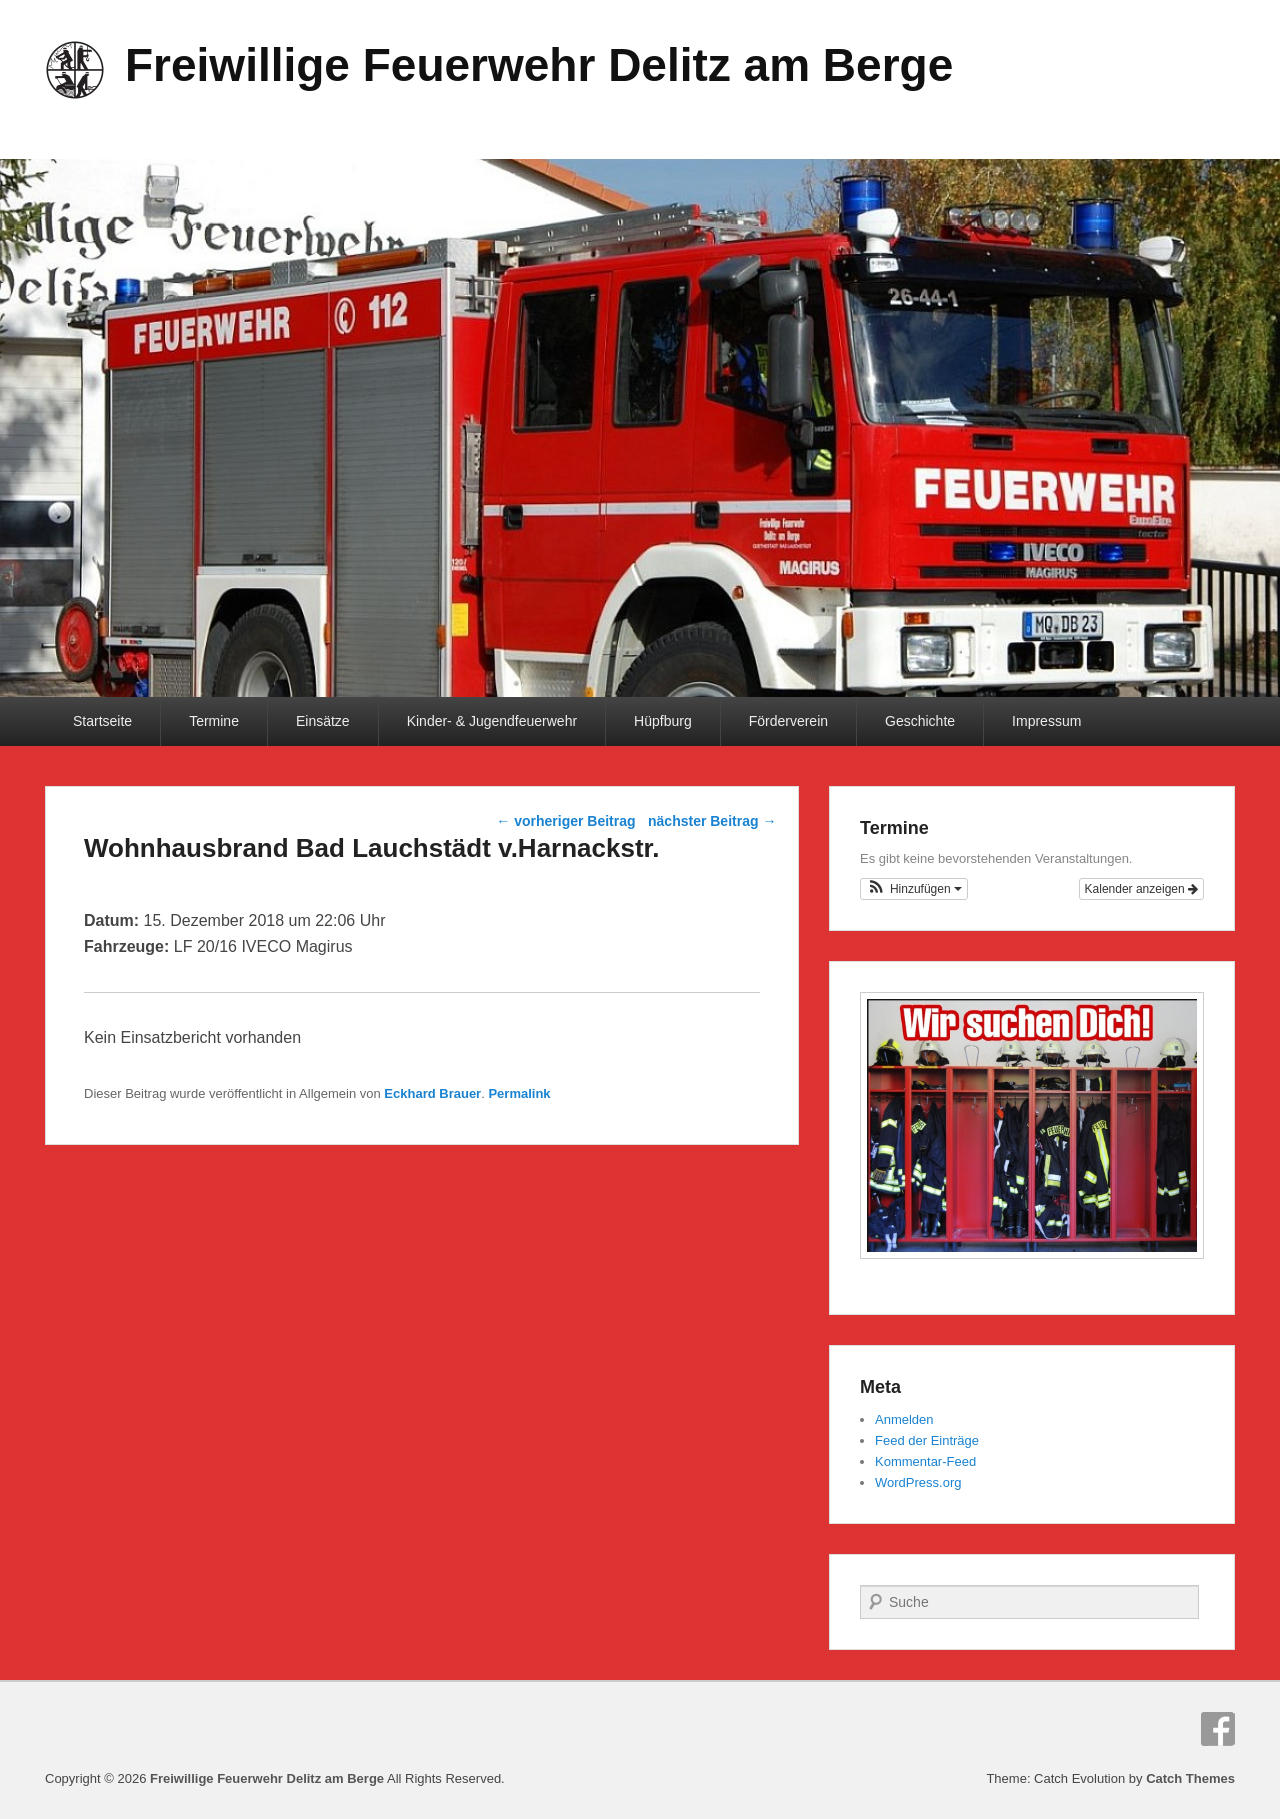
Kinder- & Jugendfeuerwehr (492, 721)
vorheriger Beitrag (565, 821)
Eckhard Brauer (432, 1093)
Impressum (1046, 721)
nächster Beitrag (712, 821)
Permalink (519, 1093)
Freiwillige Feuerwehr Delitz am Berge (539, 65)
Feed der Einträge (927, 1440)
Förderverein (788, 721)
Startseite (102, 721)
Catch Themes (1190, 1778)
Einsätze (323, 721)
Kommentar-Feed (925, 1461)
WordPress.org (918, 1482)
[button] (914, 889)
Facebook (1218, 1729)
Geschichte (920, 721)
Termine (214, 721)
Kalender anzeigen (1141, 889)
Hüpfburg (663, 721)
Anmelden (904, 1419)
